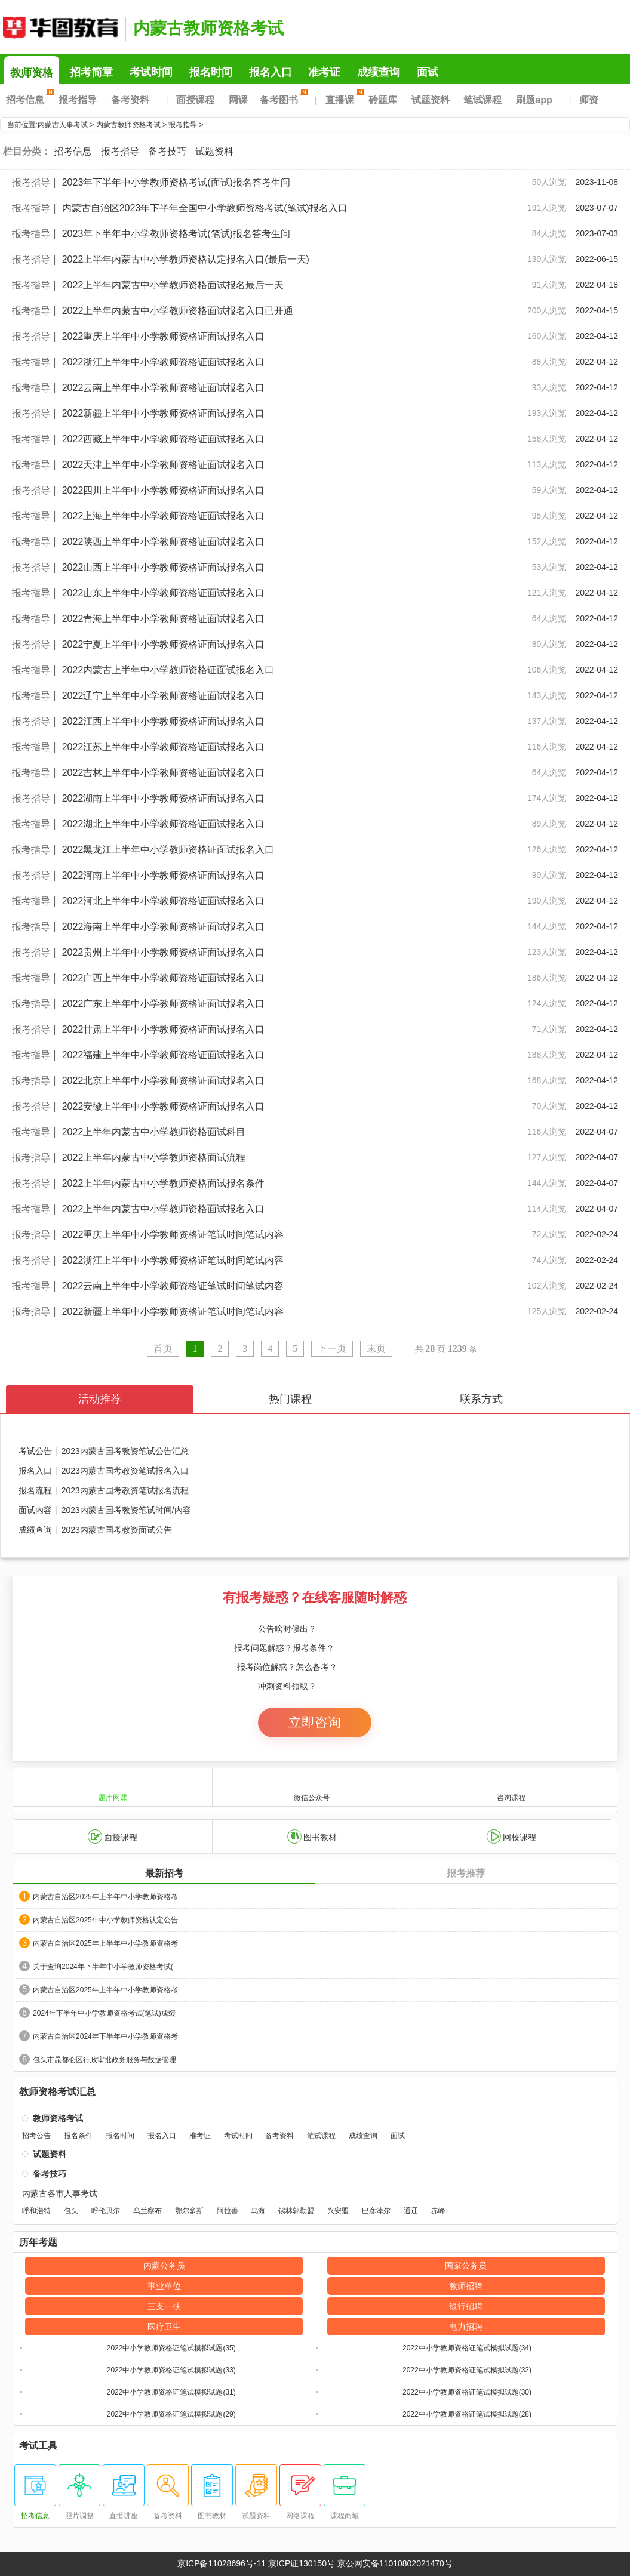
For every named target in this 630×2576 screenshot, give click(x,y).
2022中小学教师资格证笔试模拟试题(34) (466, 2348)
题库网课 (113, 1786)
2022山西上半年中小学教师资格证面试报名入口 (163, 567)
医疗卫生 (164, 2326)
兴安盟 (338, 2211)
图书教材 (312, 1836)
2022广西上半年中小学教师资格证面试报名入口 (163, 978)
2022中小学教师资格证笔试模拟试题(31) (171, 2392)
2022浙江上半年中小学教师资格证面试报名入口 (163, 362)
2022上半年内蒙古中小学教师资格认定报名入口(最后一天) (185, 259)
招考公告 (36, 2135)
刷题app (534, 100)
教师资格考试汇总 (57, 2092)
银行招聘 (466, 2306)
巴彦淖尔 (376, 2211)
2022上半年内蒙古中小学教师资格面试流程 (154, 1158)
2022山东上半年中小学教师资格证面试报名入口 (163, 593)
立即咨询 (314, 1722)
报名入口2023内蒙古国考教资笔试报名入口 (104, 1468)
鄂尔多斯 (189, 2211)
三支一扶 (164, 2306)
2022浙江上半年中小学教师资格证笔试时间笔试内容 (173, 1260)
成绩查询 (378, 72)
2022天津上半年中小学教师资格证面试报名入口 (163, 465)
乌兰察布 (147, 2211)
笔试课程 (482, 100)
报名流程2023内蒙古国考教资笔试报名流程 (104, 1488)
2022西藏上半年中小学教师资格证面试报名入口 (163, 439)
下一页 (332, 1349)
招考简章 (91, 72)
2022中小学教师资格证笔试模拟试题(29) (171, 2414)
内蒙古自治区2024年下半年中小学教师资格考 (105, 2036)
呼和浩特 (36, 2211)
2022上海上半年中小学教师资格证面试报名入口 (163, 516)
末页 (376, 1349)
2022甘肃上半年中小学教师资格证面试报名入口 (163, 1029)
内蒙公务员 (164, 2265)
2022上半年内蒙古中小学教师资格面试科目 (154, 1132)
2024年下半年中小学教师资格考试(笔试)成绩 (104, 2013)
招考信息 (28, 100)
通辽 (411, 2211)
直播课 (342, 100)
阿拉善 (227, 2211)
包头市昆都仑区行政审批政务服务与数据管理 (104, 2060)
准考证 (324, 72)
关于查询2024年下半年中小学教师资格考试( (103, 1966)
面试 (427, 72)
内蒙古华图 (59, 27)
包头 (71, 2211)
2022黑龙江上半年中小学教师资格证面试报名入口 (168, 850)
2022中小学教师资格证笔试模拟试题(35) (171, 2348)
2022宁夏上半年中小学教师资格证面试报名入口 (163, 644)
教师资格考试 (58, 2118)
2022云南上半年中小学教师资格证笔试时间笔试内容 (173, 1286)
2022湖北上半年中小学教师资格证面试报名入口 (163, 824)
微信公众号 (312, 1786)
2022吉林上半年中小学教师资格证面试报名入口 (163, 773)
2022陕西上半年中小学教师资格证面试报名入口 (163, 542)
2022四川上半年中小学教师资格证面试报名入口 (163, 490)
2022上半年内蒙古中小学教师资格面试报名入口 (163, 1209)
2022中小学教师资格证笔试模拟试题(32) (466, 2370)
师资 (588, 100)
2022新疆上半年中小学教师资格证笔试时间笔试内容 (173, 1312)
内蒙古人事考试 (63, 125)
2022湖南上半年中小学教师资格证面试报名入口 (163, 798)
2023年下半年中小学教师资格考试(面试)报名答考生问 (176, 182)
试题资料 (430, 100)
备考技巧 (167, 151)
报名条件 (78, 2135)
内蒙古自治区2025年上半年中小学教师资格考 (105, 1897)
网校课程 (511, 1836)
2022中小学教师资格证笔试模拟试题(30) (466, 2392)
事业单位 (164, 2286)
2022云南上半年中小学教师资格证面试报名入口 (163, 388)
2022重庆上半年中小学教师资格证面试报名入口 (163, 336)
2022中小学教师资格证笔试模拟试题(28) (466, 2414)
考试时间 (151, 72)
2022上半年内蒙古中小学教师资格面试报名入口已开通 (178, 311)
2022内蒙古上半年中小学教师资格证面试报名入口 (168, 670)
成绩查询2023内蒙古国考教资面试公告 (95, 1529)
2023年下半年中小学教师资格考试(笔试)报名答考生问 (176, 234)
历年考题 (38, 2242)
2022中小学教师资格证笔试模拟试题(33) (171, 2370)
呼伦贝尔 (105, 2211)
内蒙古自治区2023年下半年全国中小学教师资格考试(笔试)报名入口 (205, 208)
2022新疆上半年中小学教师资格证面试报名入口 (163, 413)
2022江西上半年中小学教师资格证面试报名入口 (163, 721)
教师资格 (31, 73)
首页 (163, 1349)
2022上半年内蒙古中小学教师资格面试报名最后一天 (173, 285)
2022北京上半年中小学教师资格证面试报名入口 (163, 1081)
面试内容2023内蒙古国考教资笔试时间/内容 (105, 1510)
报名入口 (270, 72)
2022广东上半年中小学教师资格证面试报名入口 (163, 1004)
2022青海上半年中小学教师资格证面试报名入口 (163, 619)
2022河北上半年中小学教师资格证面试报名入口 (163, 901)
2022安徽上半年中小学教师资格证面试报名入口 (163, 1106)
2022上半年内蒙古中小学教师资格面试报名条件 (163, 1183)
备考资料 (130, 100)
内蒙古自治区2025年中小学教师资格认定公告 (105, 1920)
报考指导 (78, 100)
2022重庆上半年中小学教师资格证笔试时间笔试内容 (173, 1235)
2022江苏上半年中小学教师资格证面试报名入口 (163, 747)
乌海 (258, 2211)
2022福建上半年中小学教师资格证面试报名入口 (163, 1055)
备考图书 (282, 100)
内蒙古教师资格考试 (208, 28)
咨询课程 (511, 1786)
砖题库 (382, 100)
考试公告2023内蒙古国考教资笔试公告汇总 (104, 1451)
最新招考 (164, 1873)
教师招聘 (466, 2286)
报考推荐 (466, 1873)
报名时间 (210, 72)
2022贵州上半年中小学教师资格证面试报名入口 (163, 952)
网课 (238, 100)
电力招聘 (466, 2326)
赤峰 (438, 2211)
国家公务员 (466, 2265)
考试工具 (38, 2446)
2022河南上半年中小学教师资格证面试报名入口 (163, 875)
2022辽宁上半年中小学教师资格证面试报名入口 (163, 696)
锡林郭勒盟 (296, 2211)
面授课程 (195, 100)
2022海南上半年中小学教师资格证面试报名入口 (163, 927)
